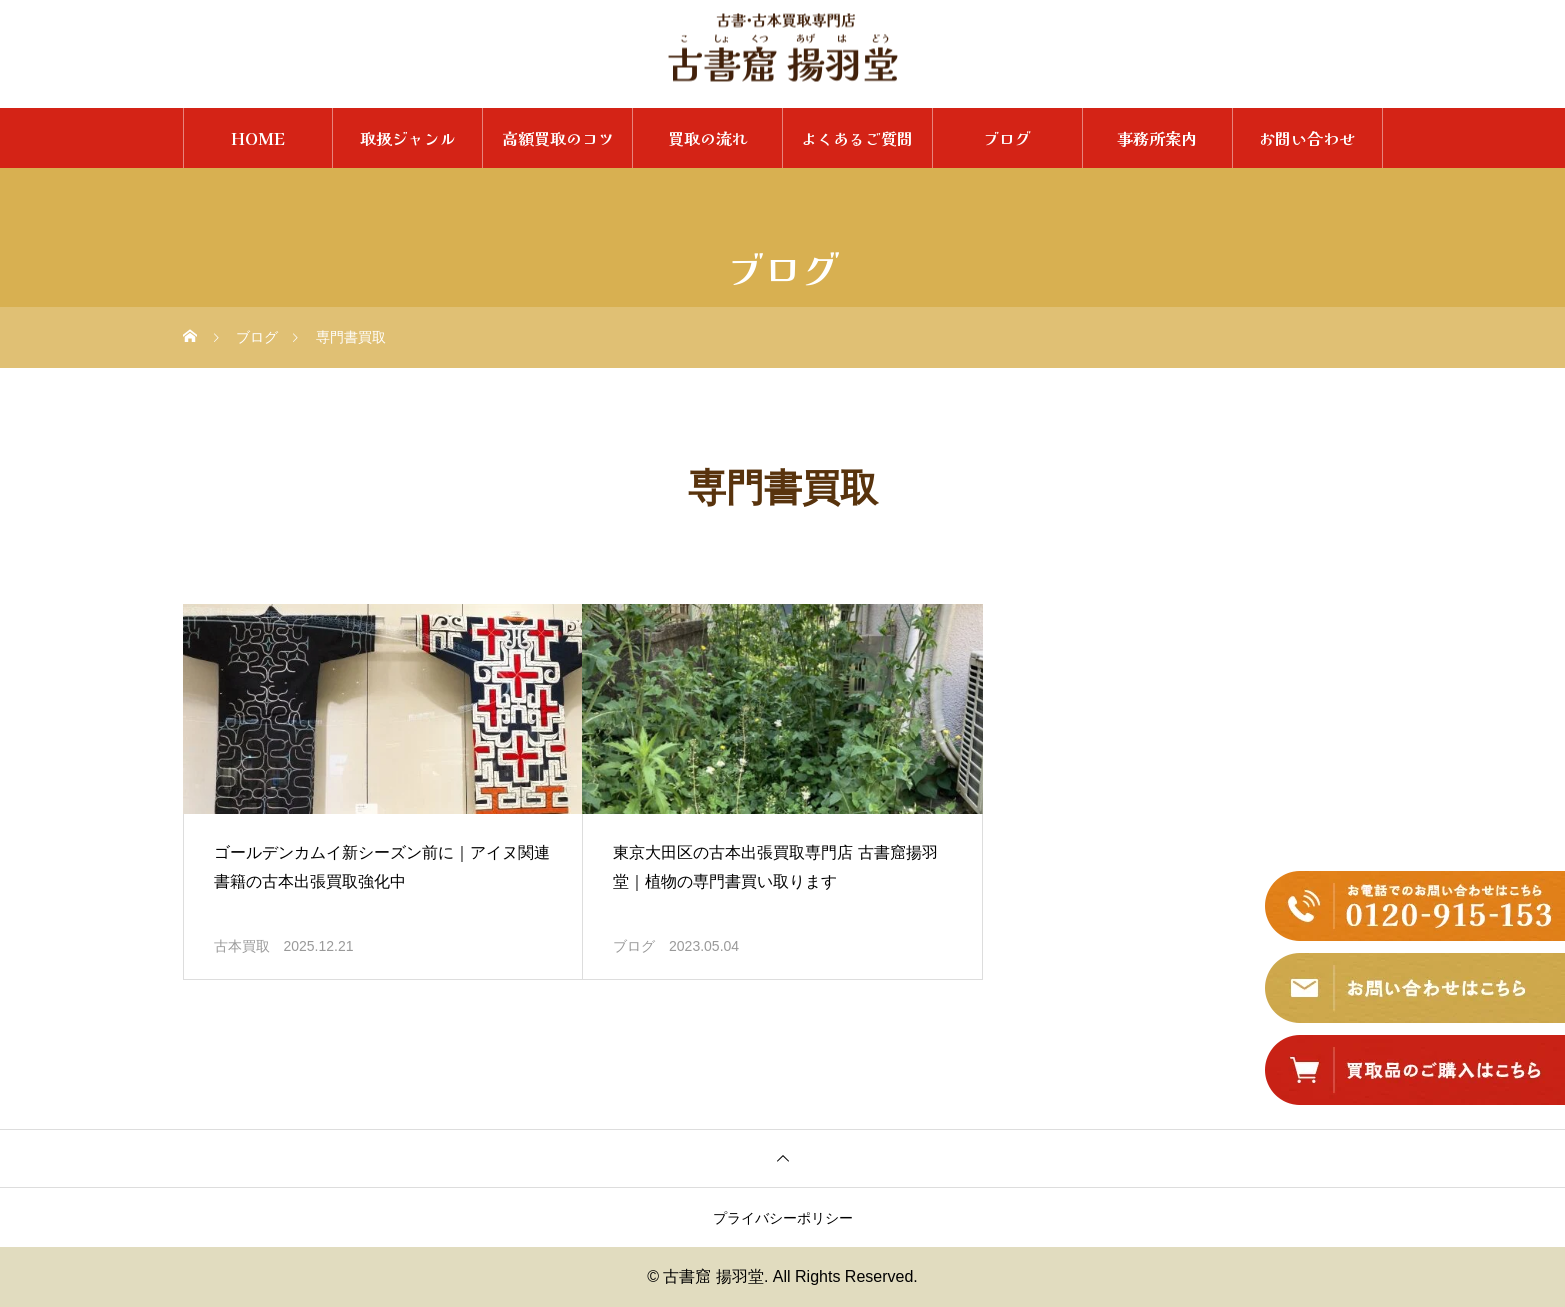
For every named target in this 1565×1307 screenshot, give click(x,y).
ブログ (1007, 138)
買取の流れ (708, 138)
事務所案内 (1157, 138)
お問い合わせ (1307, 138)
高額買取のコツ (558, 138)
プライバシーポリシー (783, 1218)
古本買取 (242, 946)
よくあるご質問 (857, 138)
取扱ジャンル (408, 138)
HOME (258, 138)
